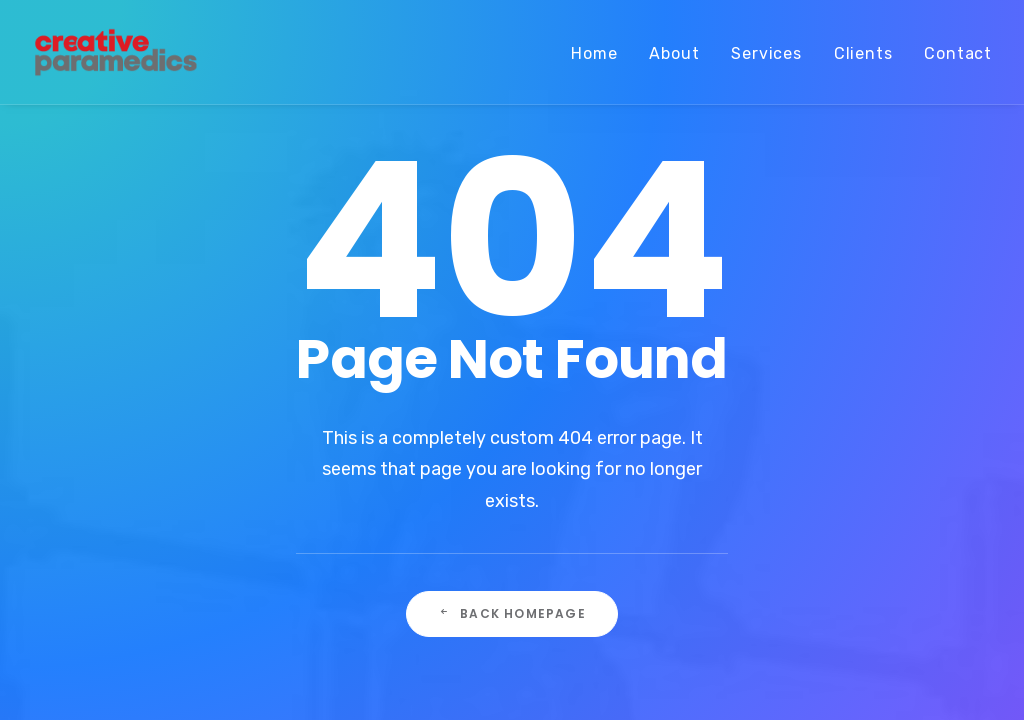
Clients (863, 53)
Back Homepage (512, 613)
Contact (958, 53)
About (674, 53)
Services (766, 53)
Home (594, 53)
